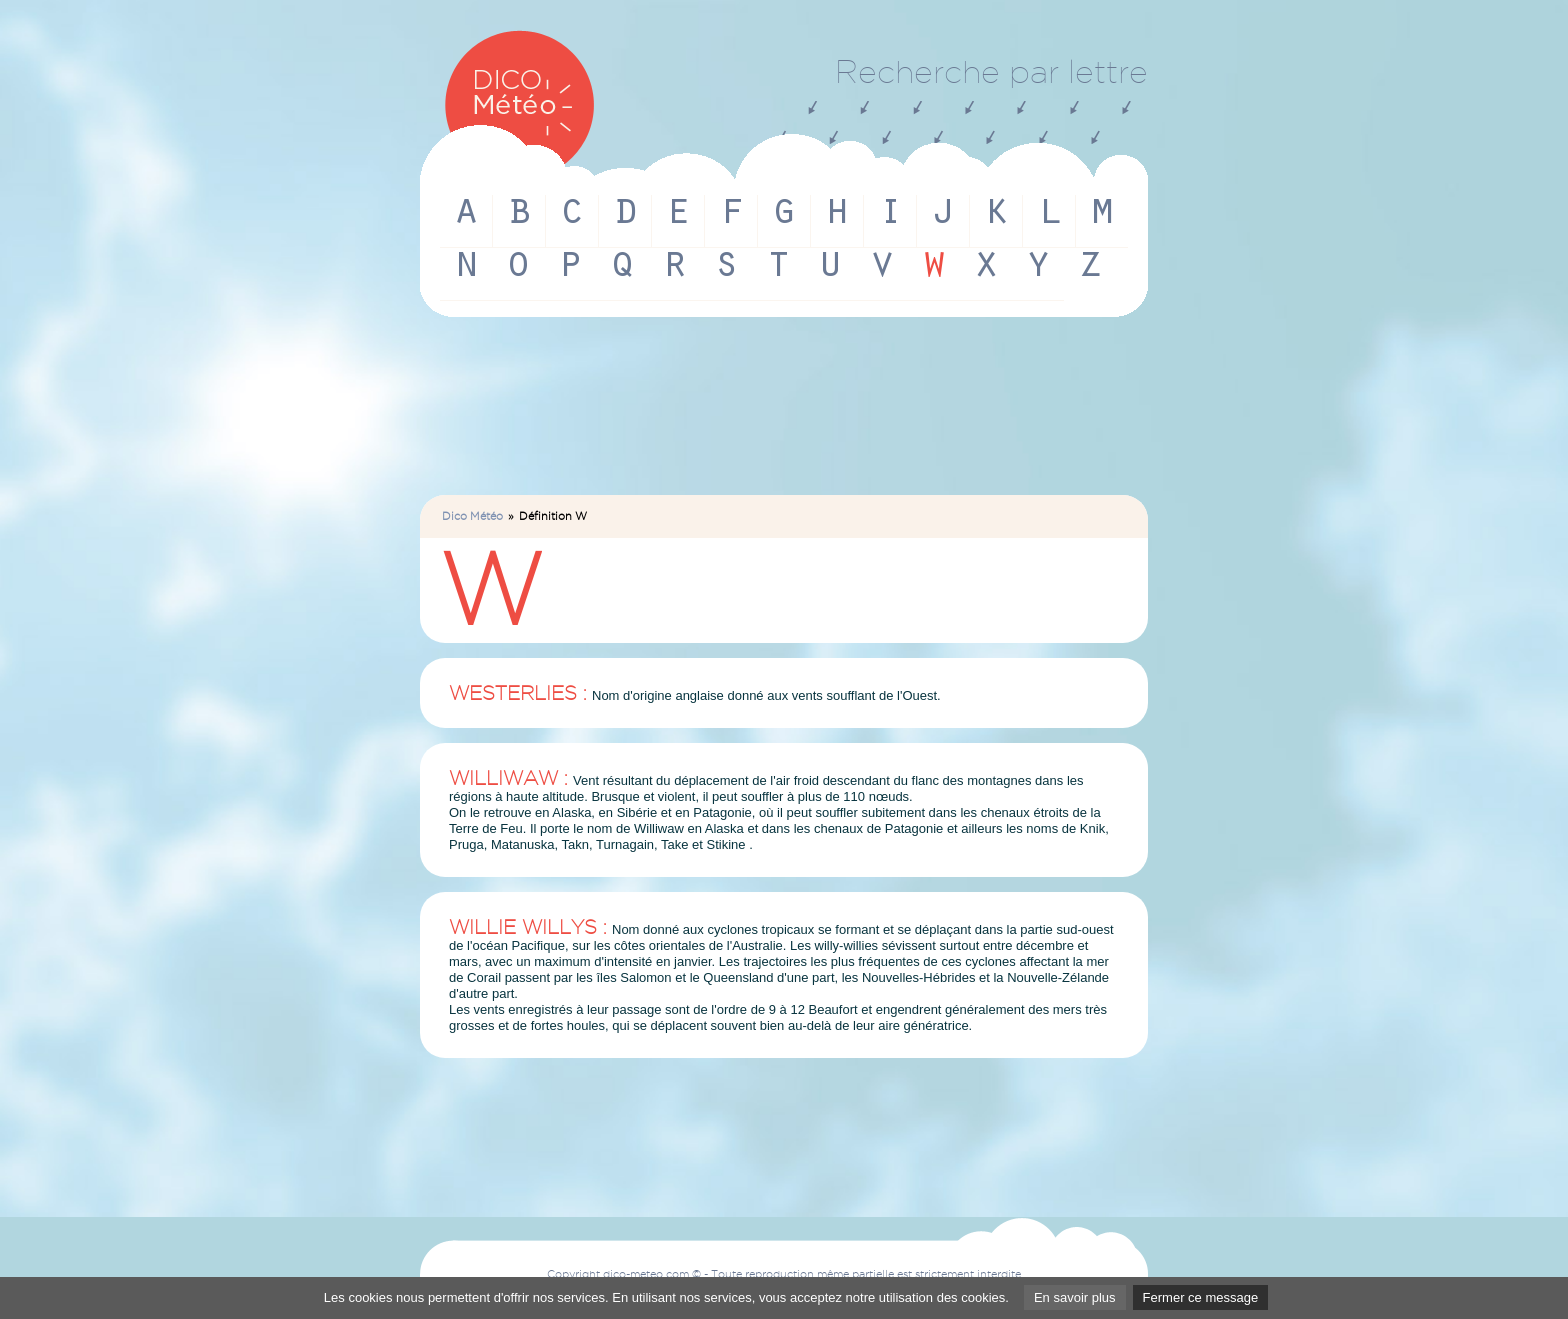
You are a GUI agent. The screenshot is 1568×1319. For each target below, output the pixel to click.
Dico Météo (472, 516)
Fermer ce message (1201, 1297)
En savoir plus (1075, 1297)
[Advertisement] (784, 415)
